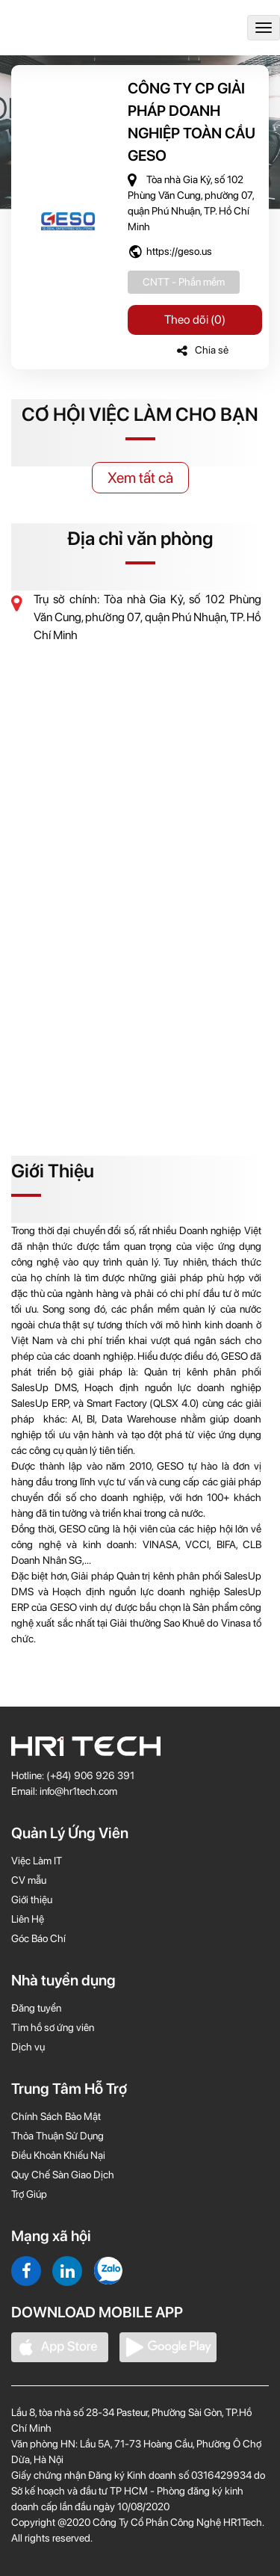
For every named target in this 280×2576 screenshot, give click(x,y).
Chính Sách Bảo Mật (56, 2116)
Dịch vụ (28, 2047)
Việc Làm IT (36, 1861)
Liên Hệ (27, 1919)
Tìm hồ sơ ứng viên (52, 2027)
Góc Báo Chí (38, 1938)
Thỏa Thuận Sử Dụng (57, 2136)
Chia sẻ (202, 350)
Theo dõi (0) (194, 319)
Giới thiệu (31, 1899)
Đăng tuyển (36, 2008)
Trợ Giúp (29, 2194)
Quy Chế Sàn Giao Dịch (62, 2175)
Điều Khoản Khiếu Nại (58, 2155)
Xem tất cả (140, 478)
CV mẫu (28, 1880)
